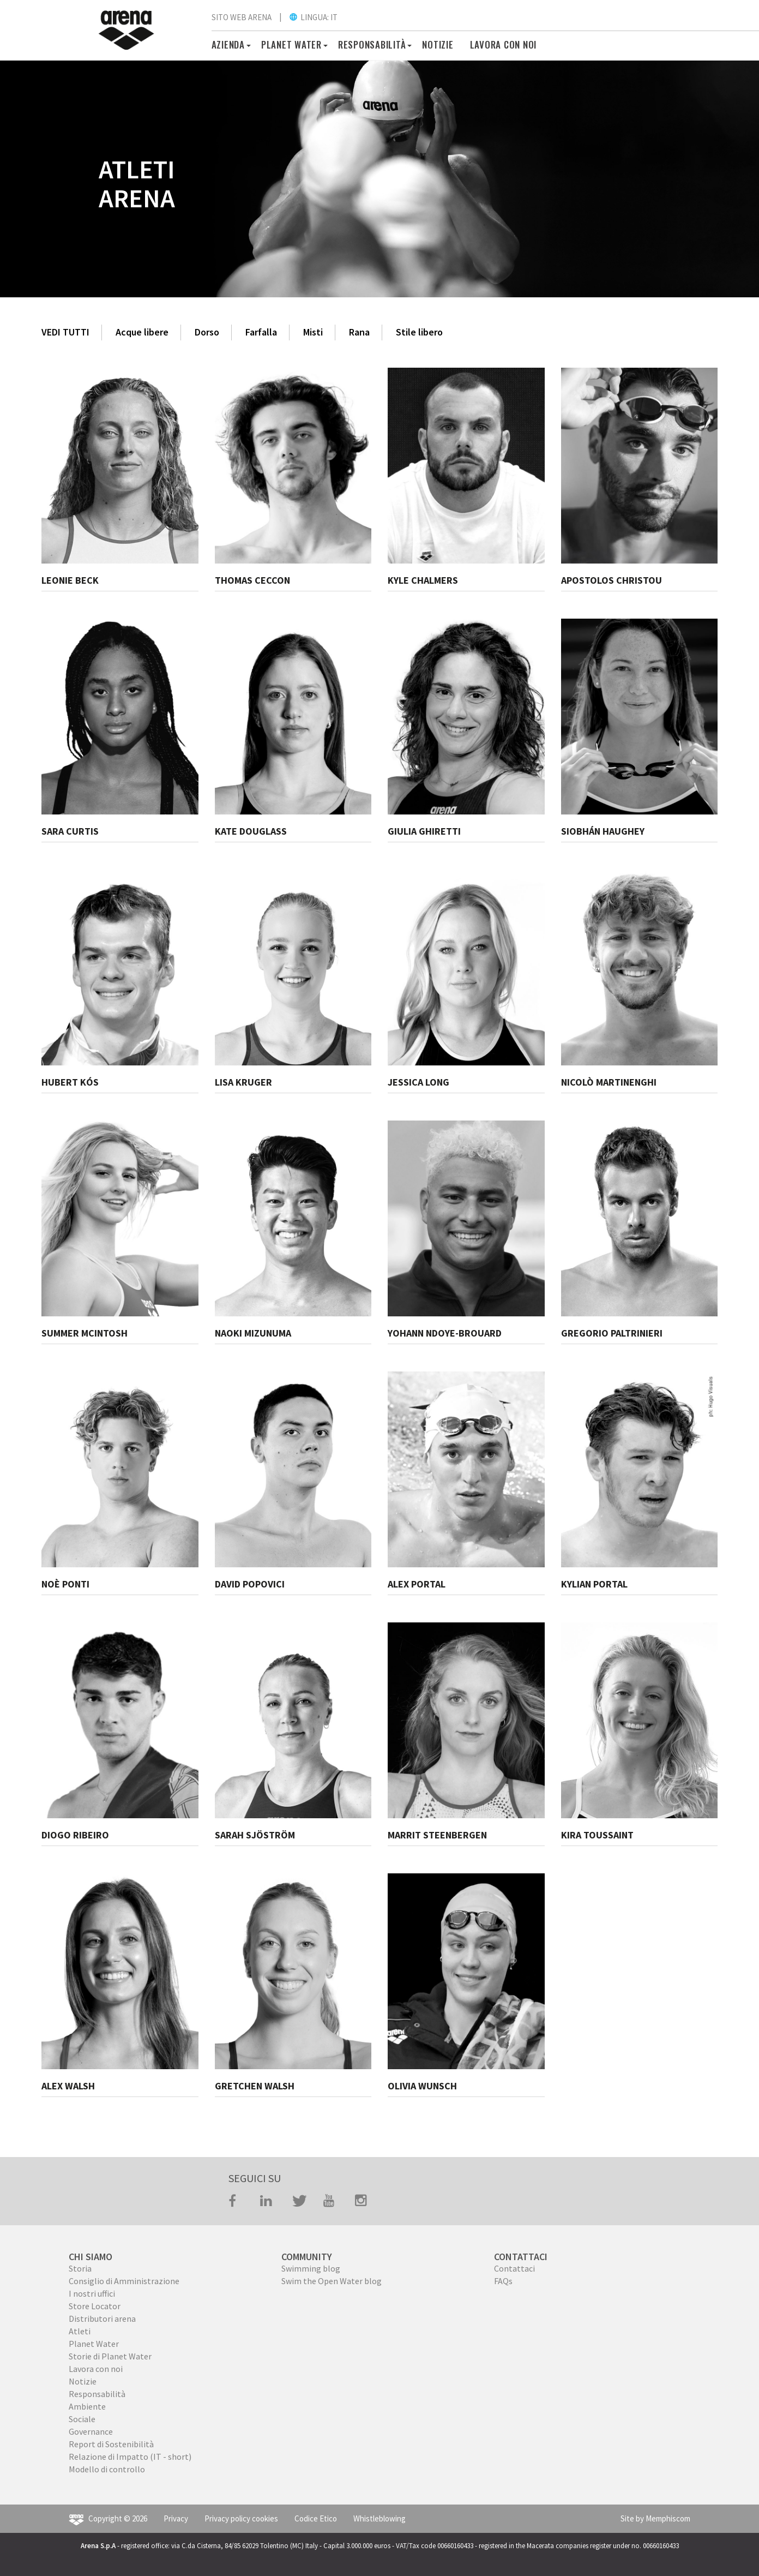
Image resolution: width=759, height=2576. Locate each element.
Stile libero (419, 332)
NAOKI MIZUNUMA (253, 1333)
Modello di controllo (107, 2469)
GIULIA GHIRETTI (424, 831)
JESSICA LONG (418, 1082)
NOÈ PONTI (65, 1584)
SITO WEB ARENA (242, 17)
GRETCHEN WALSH (254, 2086)
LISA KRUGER (243, 1082)
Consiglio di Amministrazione (124, 2280)
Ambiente (87, 2406)
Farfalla (261, 332)
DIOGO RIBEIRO (75, 1835)
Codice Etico (315, 2518)
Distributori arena (102, 2318)
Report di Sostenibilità (111, 2444)
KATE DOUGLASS (251, 831)
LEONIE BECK (70, 580)
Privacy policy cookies (241, 2518)
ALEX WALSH (68, 2086)
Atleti (80, 2331)
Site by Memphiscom (655, 2518)
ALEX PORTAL (416, 1584)
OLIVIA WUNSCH (422, 2086)
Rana (359, 332)
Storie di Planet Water (110, 2356)
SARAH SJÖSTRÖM (255, 1835)
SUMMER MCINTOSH (84, 1333)
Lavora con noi (503, 44)
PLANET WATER (291, 44)
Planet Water (94, 2343)
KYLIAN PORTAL (594, 1584)
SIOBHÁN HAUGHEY (602, 831)
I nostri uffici (92, 2293)
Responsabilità (97, 2393)
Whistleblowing (379, 2518)
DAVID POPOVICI (250, 1584)
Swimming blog (310, 2268)
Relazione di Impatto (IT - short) (130, 2456)
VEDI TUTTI (65, 332)
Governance (91, 2431)
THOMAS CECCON (252, 580)
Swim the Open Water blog (331, 2280)
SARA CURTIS (70, 831)
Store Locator (95, 2306)
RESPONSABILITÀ (372, 44)
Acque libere (142, 332)
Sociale (82, 2418)
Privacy (176, 2518)
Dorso (207, 332)
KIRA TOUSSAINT (597, 1835)
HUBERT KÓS (70, 1082)
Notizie (437, 44)
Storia (80, 2268)
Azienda (228, 44)
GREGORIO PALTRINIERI (611, 1333)
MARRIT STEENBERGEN (437, 1835)
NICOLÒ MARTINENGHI (608, 1082)
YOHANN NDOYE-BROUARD (445, 1333)
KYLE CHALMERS (423, 580)
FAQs (503, 2280)
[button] (247, 44)
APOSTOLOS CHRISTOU (611, 580)
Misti (313, 332)
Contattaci (514, 2268)
